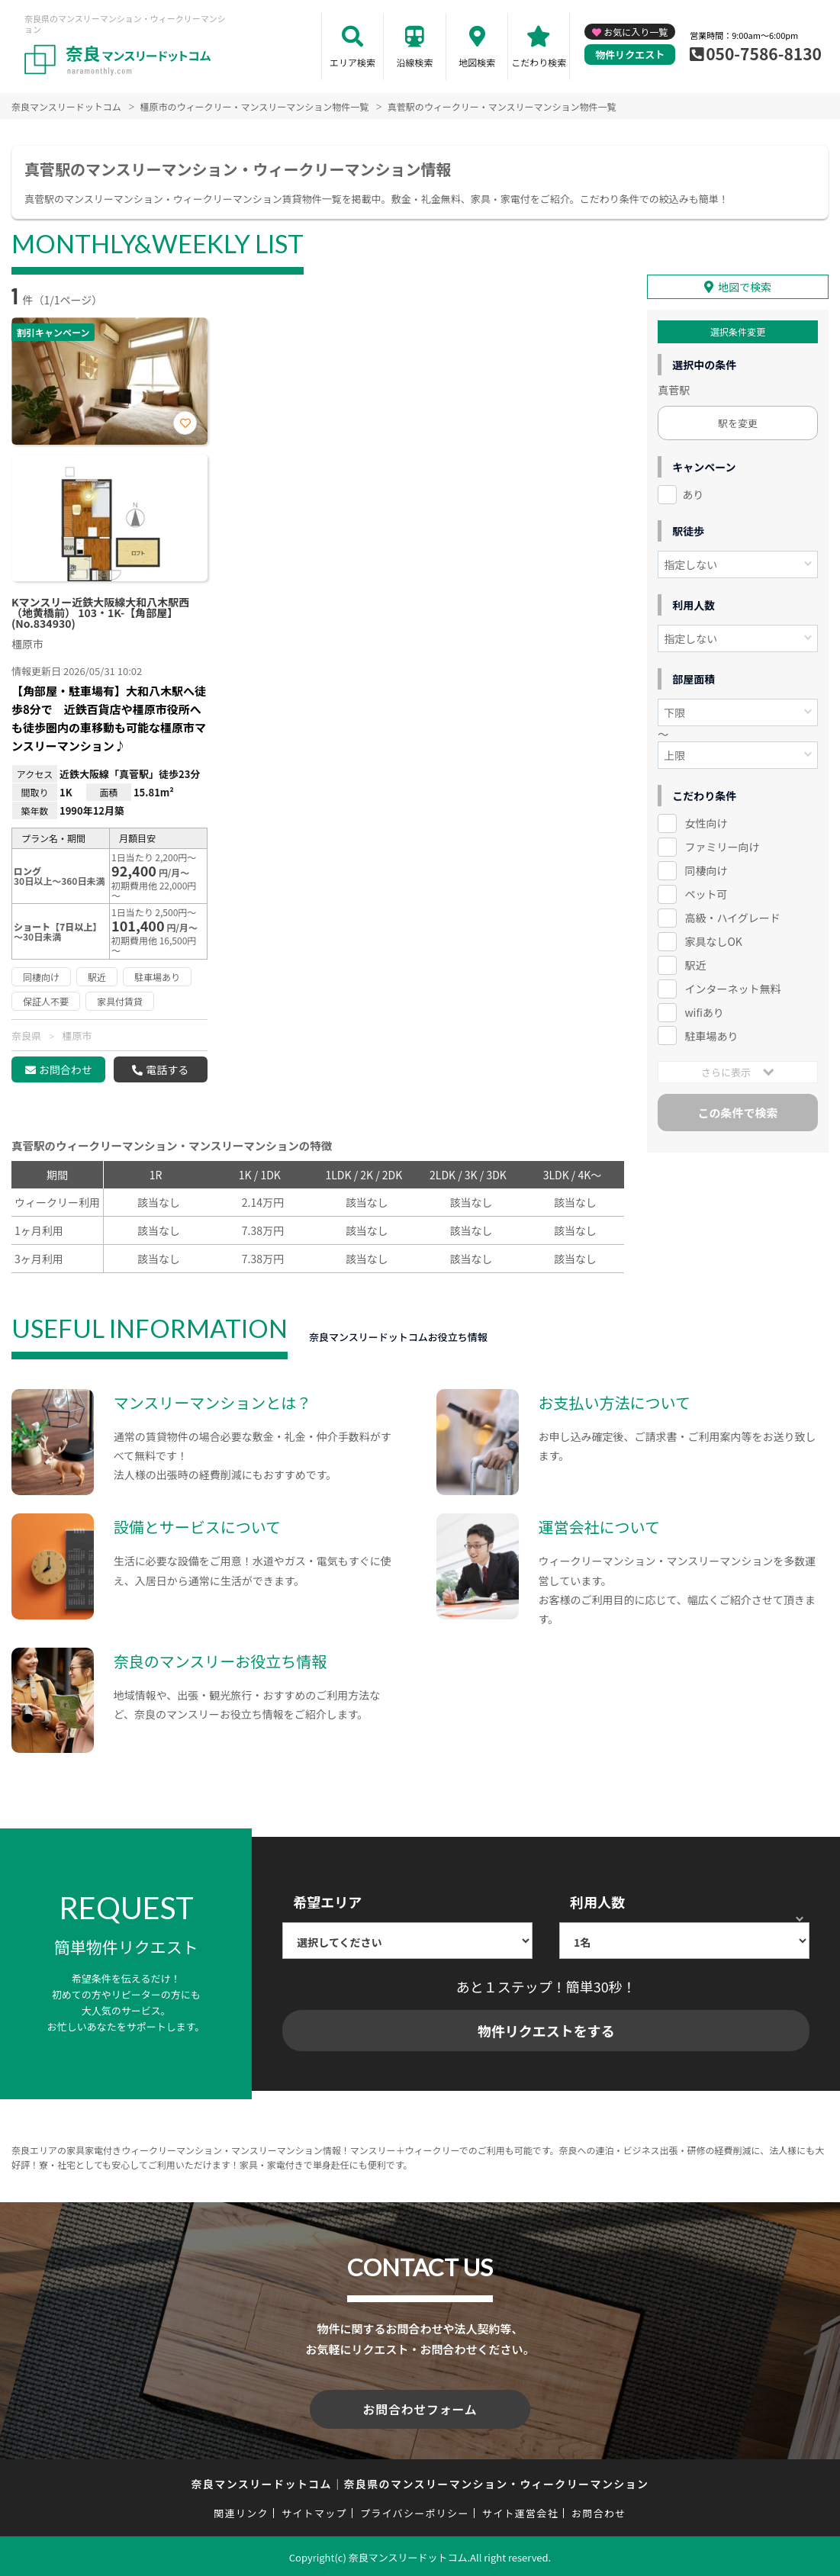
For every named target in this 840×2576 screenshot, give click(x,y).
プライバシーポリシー (414, 2511)
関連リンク (241, 2511)
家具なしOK (713, 941)
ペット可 (705, 894)
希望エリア (327, 1902)
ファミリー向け (721, 846)
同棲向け (705, 870)
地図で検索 (744, 286)
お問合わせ (65, 1069)
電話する (167, 1069)
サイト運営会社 (520, 2511)
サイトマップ (314, 2511)
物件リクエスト (630, 54)
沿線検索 (415, 62)
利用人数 (597, 1902)
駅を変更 (738, 423)
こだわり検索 (538, 62)
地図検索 (477, 62)
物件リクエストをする (546, 2031)
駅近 (695, 965)
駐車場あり (711, 1036)
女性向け (705, 823)
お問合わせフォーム (420, 2408)
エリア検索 (352, 62)
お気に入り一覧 (635, 31)
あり (692, 494)
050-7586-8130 (764, 53)
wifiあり (703, 1012)
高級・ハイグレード (732, 917)
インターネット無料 (732, 988)
